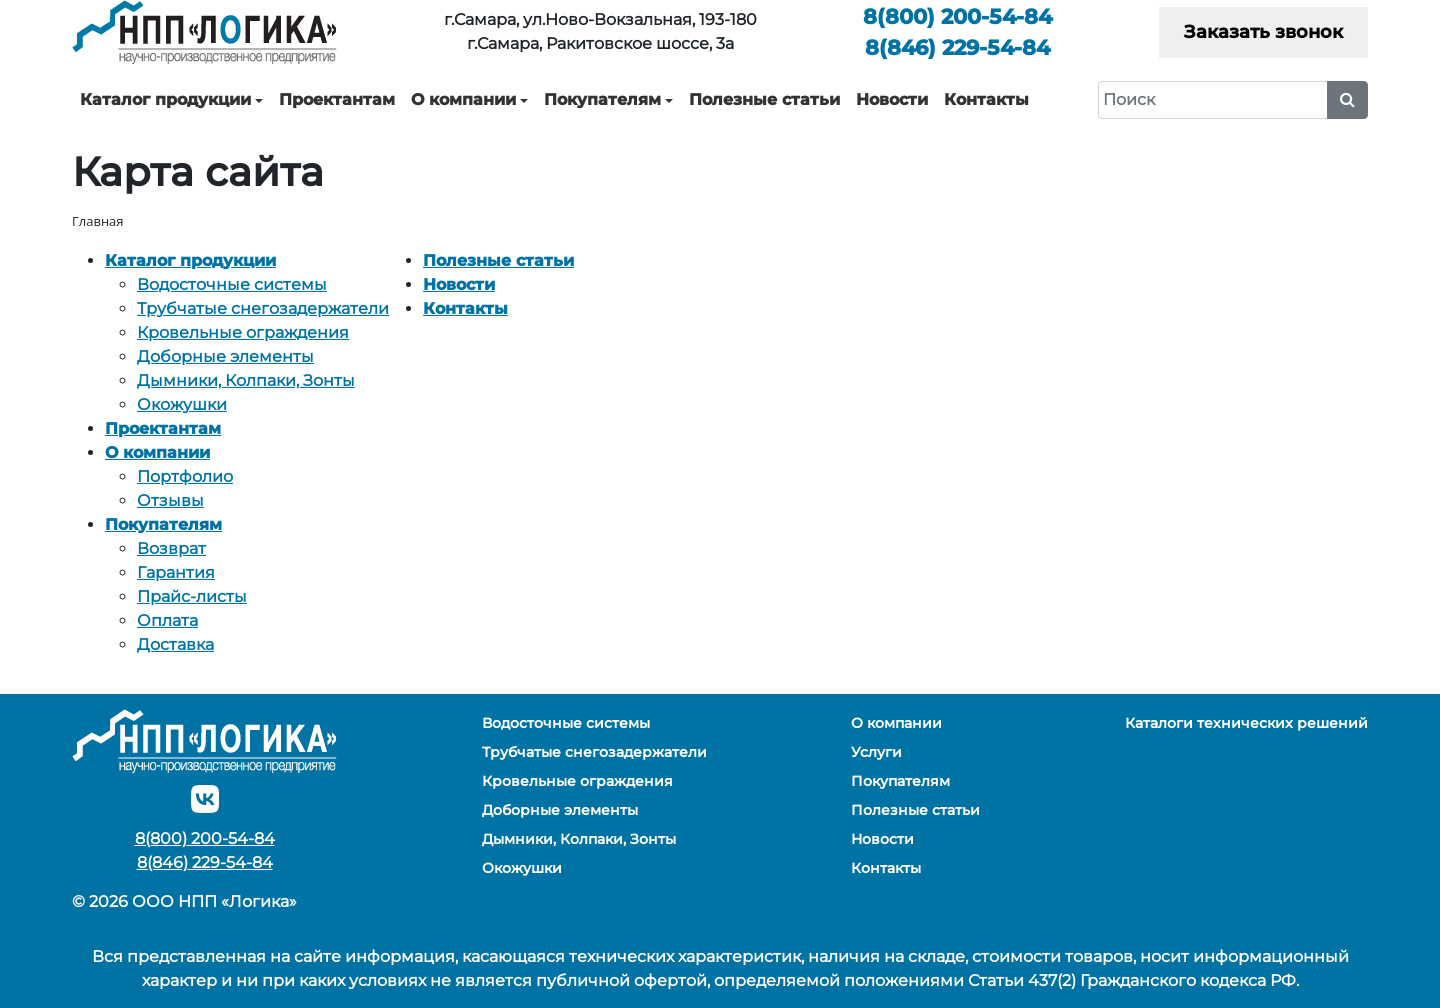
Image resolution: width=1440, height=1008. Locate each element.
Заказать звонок (1263, 32)
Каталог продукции (165, 99)
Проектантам (337, 99)
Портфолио (185, 476)
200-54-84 (957, 16)
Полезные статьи (764, 99)
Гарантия (176, 572)
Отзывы (170, 500)
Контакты (986, 99)
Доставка (175, 644)
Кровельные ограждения (243, 332)
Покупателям (602, 99)
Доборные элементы (225, 356)
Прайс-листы (192, 596)
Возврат (171, 548)
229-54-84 (957, 47)
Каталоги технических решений (1246, 723)
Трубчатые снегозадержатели (263, 308)
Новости (892, 99)
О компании (463, 99)
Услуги (876, 752)
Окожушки (182, 404)
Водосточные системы (232, 284)
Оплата (167, 620)
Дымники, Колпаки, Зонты (246, 380)
